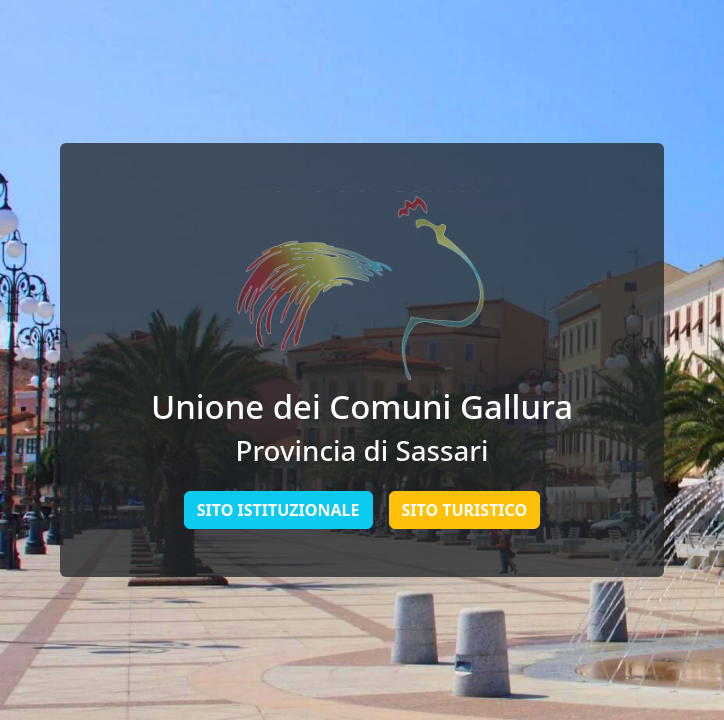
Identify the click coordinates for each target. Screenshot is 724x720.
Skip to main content (0, 0)
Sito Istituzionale (278, 510)
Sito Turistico (465, 510)
